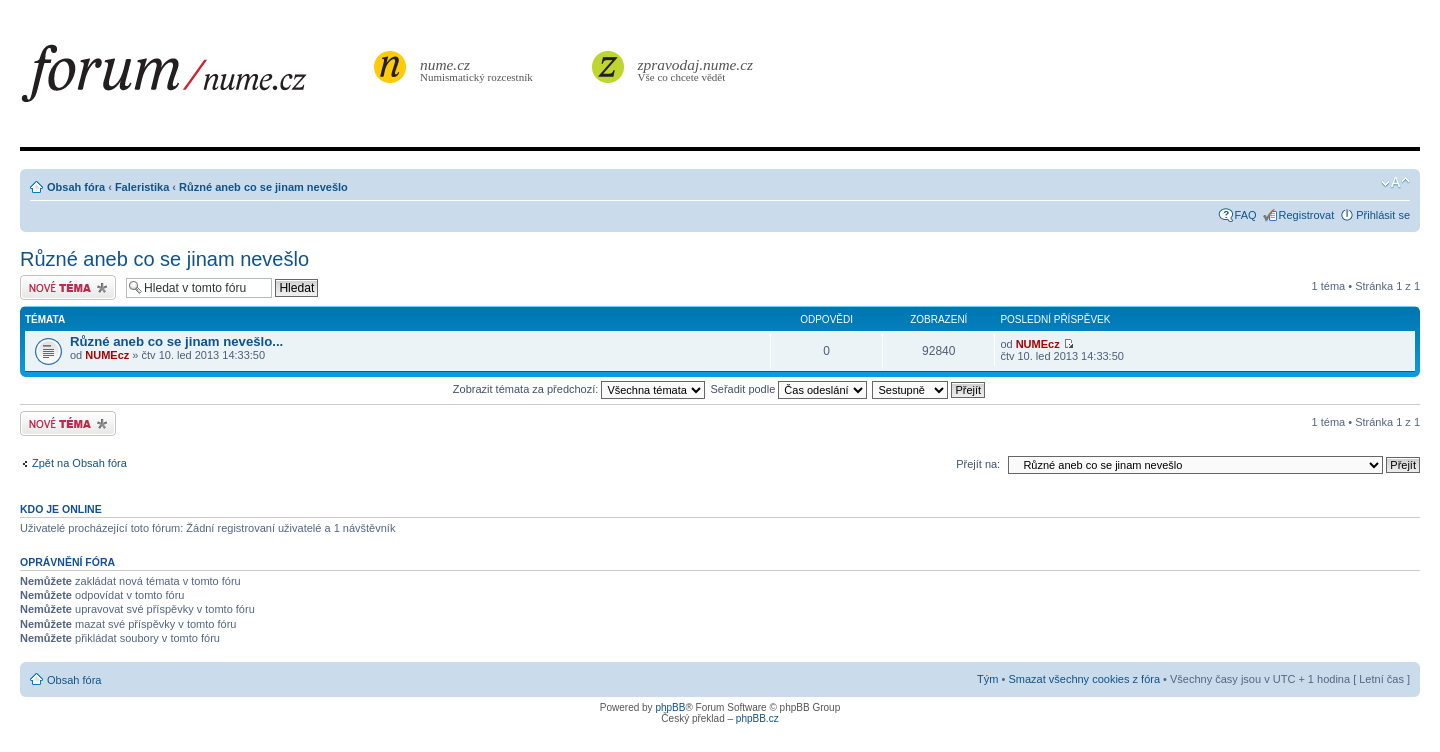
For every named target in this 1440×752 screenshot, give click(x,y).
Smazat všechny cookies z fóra (1084, 679)
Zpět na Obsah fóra (79, 463)
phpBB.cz (757, 718)
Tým (987, 679)
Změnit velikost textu (1395, 183)
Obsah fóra (76, 187)
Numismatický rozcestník (479, 69)
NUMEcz (107, 355)
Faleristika (142, 187)
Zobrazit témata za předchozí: (579, 389)
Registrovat (1307, 215)
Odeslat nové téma (68, 287)
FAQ (1246, 215)
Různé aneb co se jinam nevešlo (263, 187)
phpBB (670, 707)
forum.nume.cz (195, 79)
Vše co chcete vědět (696, 69)
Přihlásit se (1383, 215)
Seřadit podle (788, 389)
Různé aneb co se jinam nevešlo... (176, 341)
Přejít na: (978, 464)
